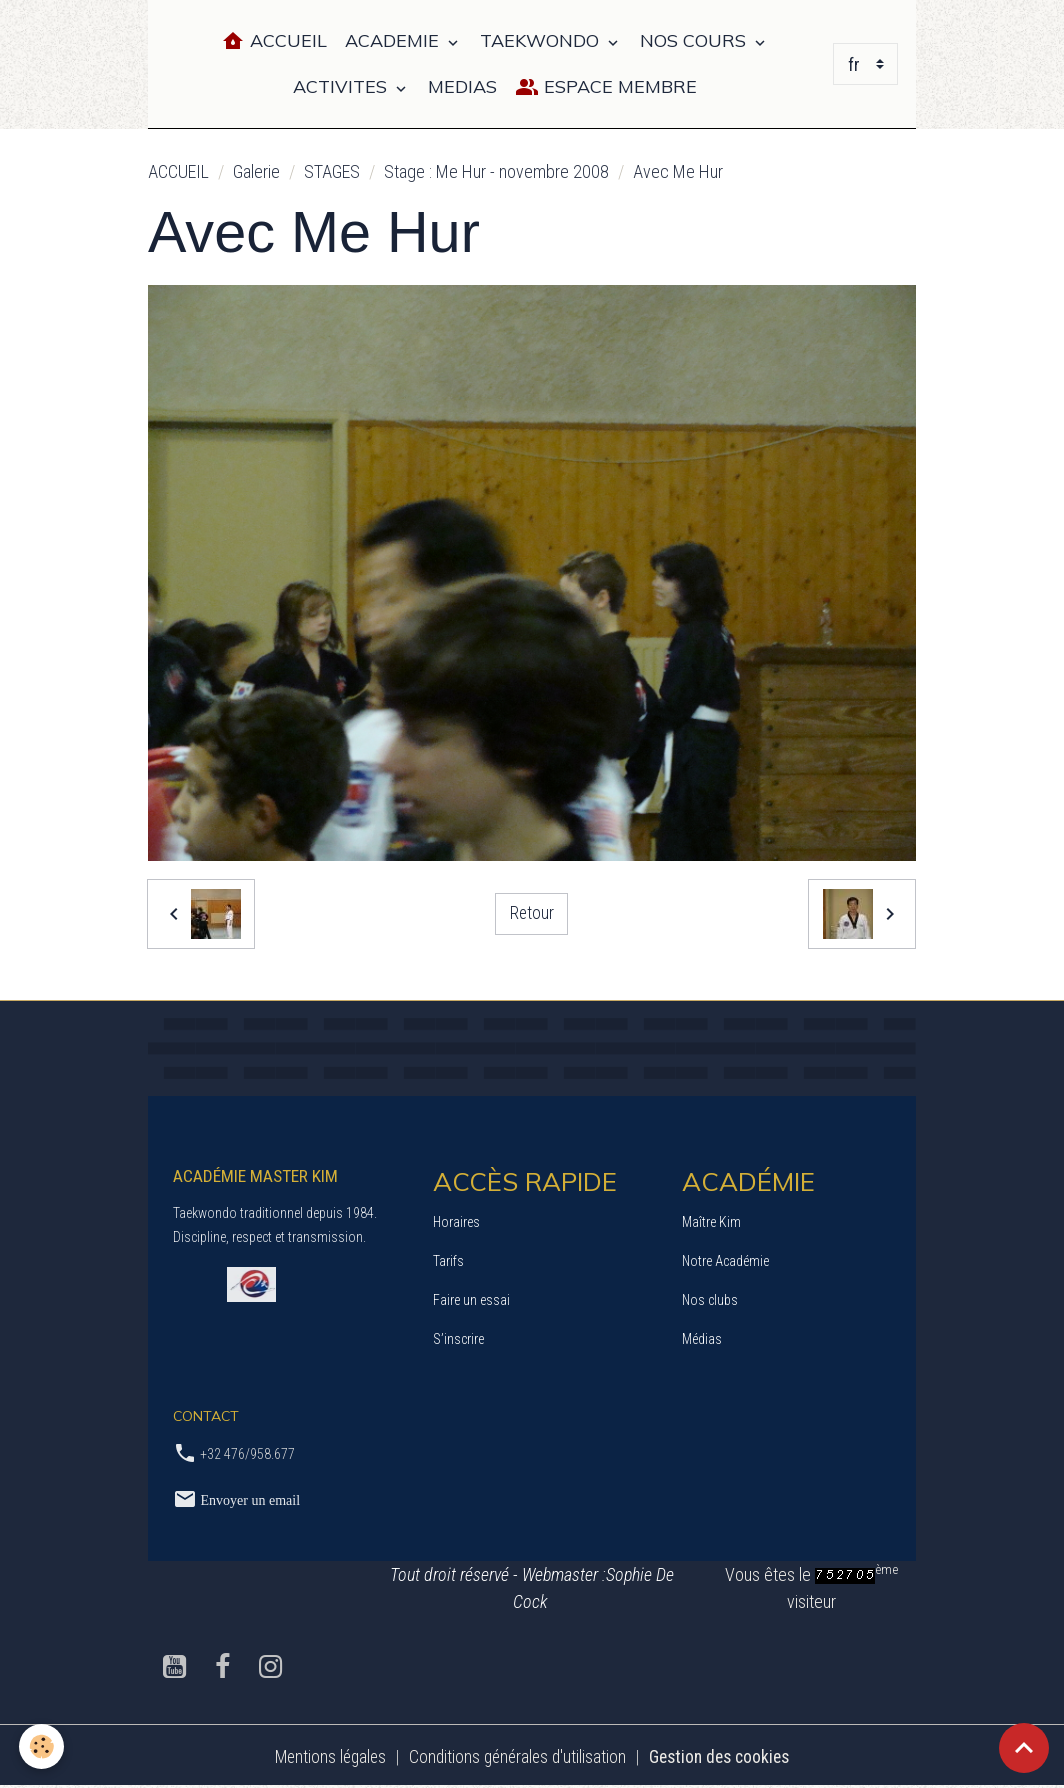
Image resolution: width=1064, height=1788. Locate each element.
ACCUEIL (178, 171)
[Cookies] (42, 1746)
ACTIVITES (342, 86)
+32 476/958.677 (247, 1454)
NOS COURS (695, 40)
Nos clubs (710, 1300)
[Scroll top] (1024, 1748)
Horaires (456, 1222)
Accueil (274, 41)
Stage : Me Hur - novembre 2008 (496, 171)
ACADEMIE (394, 40)
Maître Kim (711, 1222)
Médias (702, 1339)
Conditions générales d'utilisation (516, 1756)
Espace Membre (606, 87)
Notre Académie (725, 1261)
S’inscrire (458, 1339)
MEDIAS (462, 86)
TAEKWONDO (542, 40)
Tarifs (448, 1261)
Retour (531, 913)
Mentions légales (324, 1756)
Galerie (256, 171)
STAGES (332, 171)
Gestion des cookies (725, 1756)
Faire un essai (471, 1300)
